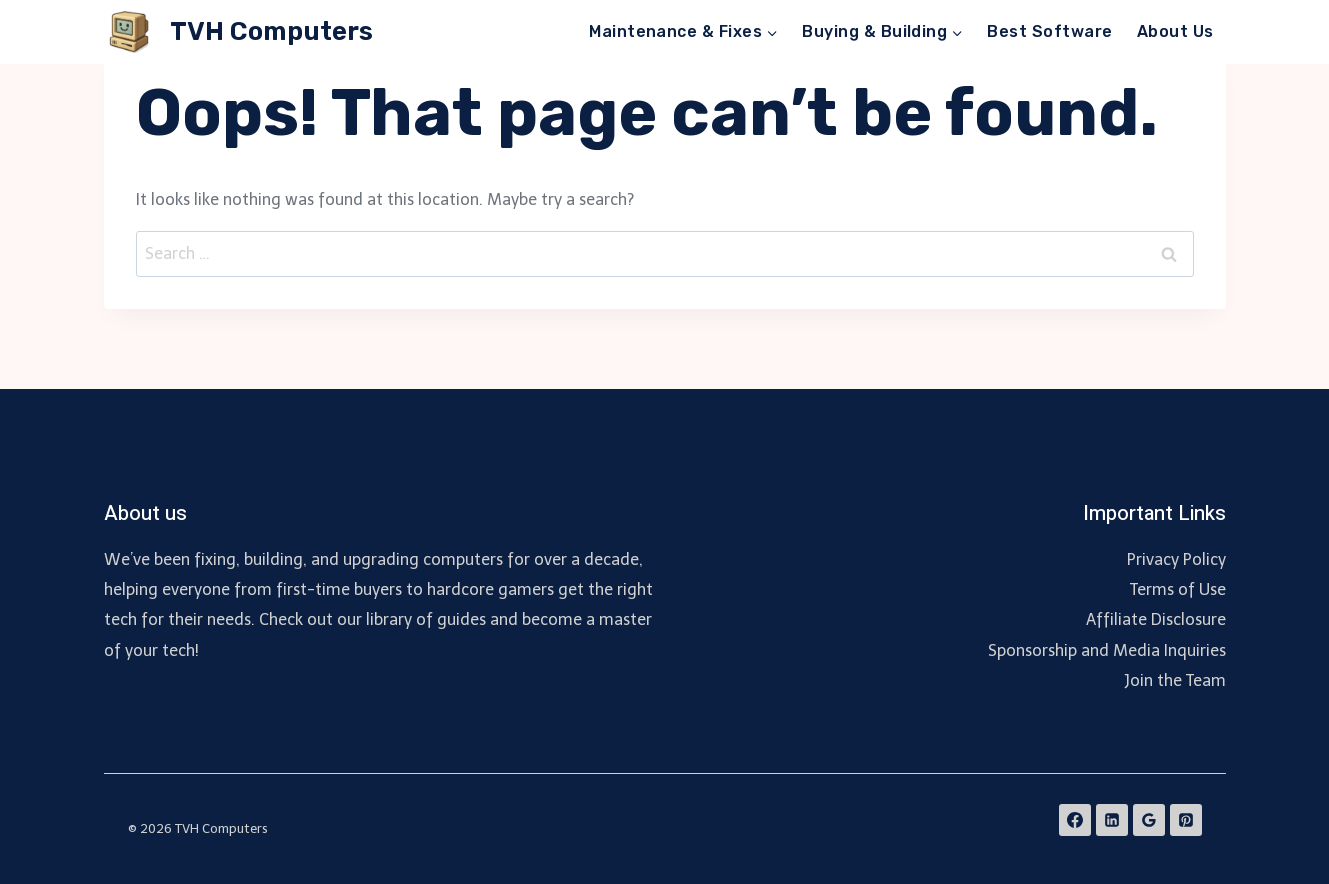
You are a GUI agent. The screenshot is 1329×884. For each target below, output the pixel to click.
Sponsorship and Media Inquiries (1107, 650)
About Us (1175, 31)
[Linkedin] (1112, 820)
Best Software (1049, 31)
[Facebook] (1075, 820)
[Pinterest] (1186, 820)
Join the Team (1175, 680)
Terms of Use (1178, 589)
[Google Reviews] (1149, 820)
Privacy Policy (1176, 559)
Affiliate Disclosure (1156, 619)
